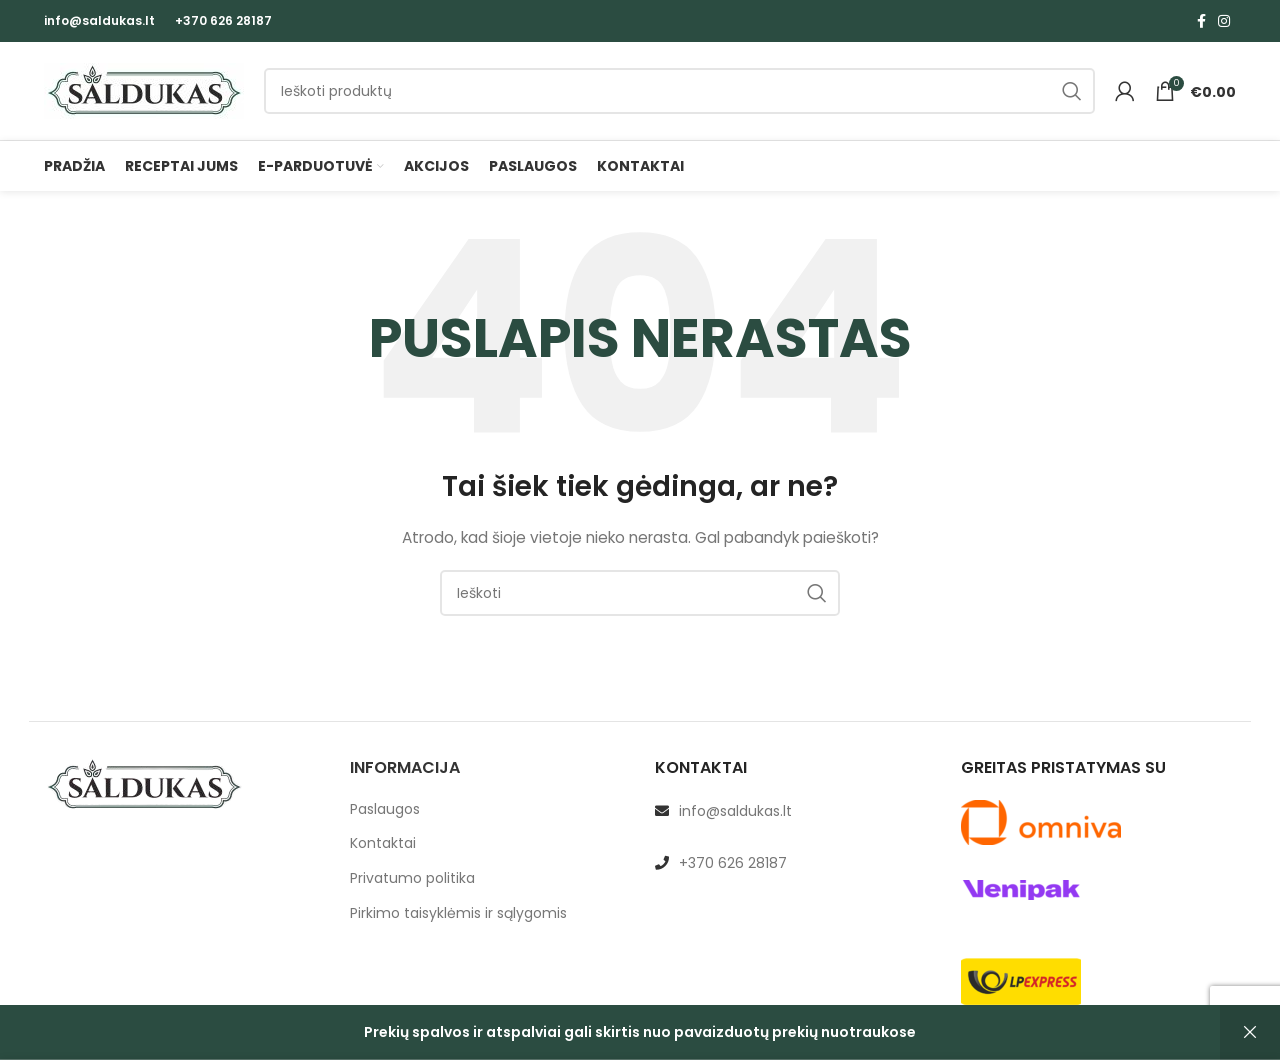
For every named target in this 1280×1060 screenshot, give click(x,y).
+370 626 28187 (223, 20)
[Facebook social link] (1201, 21)
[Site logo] (144, 93)
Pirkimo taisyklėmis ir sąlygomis (458, 918)
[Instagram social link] (1224, 21)
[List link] (793, 816)
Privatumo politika (412, 884)
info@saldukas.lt (99, 20)
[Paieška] (679, 94)
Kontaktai (383, 849)
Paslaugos (385, 814)
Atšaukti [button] (1250, 1032)
